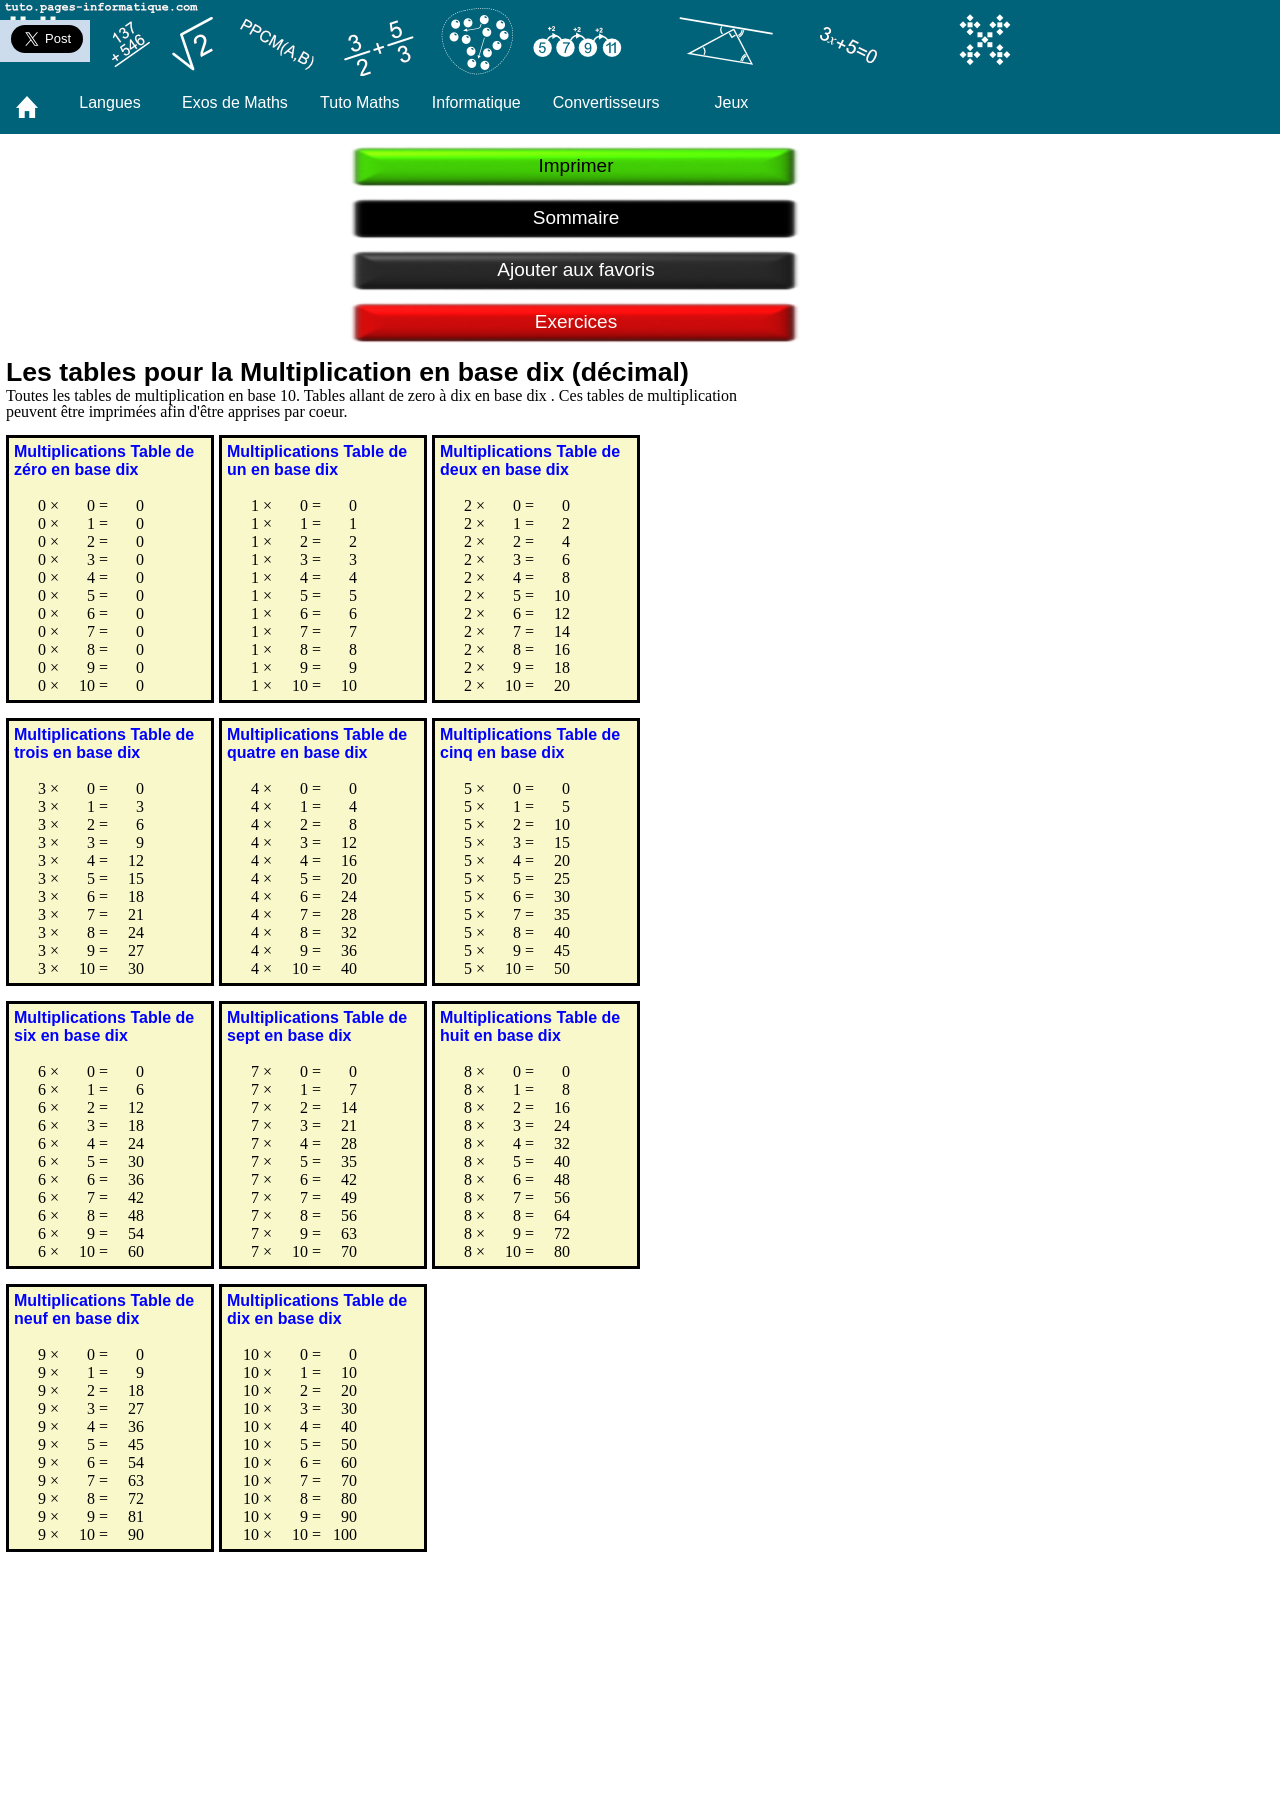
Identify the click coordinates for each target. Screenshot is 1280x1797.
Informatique (476, 102)
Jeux (732, 102)
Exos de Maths (235, 102)
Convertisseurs (606, 102)
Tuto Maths (359, 102)
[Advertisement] (550, 1638)
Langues (109, 102)
